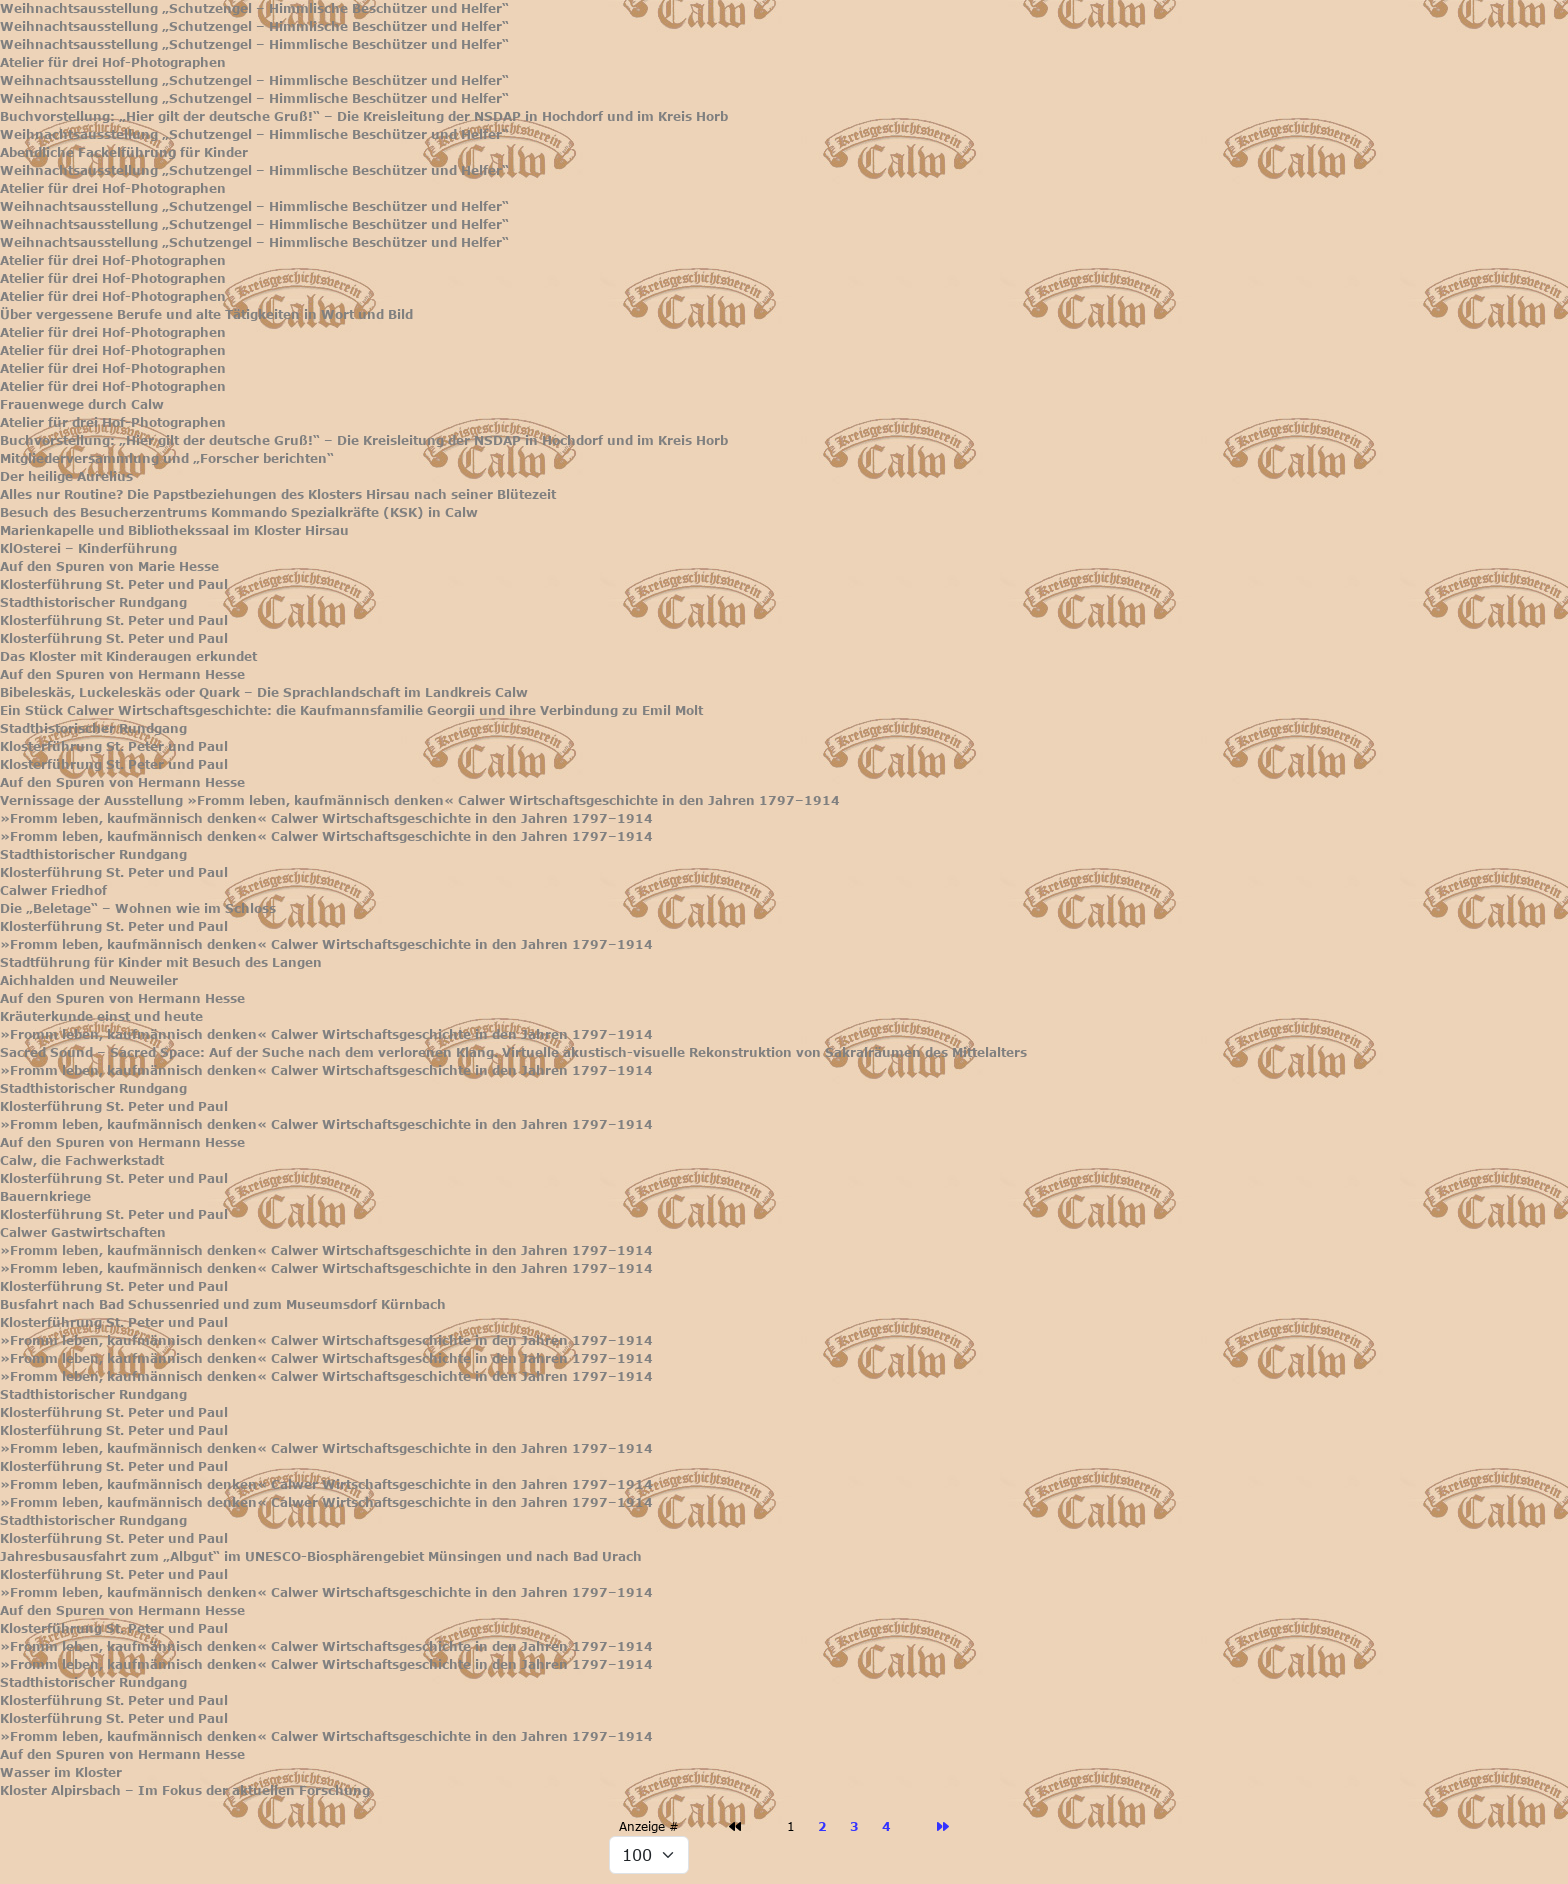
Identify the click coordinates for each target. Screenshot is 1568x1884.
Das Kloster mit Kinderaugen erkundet (128, 656)
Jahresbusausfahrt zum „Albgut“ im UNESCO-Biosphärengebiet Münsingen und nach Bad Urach (321, 1556)
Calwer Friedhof (53, 890)
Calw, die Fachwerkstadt (82, 1160)
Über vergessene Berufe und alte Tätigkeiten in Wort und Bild (206, 314)
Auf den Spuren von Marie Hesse (109, 566)
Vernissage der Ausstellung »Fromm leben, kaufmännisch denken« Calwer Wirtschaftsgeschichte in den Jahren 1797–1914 (420, 800)
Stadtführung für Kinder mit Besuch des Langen (161, 962)
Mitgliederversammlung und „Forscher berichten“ (167, 458)
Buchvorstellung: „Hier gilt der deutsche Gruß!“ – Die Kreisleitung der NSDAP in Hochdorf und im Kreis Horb (364, 116)
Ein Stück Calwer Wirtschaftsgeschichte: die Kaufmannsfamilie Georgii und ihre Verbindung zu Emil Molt (351, 710)
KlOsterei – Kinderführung (88, 548)
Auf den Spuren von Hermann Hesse (122, 674)
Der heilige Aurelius (66, 476)
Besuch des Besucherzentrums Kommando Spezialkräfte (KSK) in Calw (239, 512)
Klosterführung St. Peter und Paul (114, 584)
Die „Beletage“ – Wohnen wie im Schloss (138, 908)
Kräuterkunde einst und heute (101, 1016)
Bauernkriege (45, 1196)
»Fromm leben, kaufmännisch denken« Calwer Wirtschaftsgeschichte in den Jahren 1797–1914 (326, 818)
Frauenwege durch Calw (82, 404)
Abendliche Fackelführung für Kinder (124, 152)
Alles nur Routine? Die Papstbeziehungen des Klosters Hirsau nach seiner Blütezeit (278, 494)
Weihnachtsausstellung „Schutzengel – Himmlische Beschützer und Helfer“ (254, 8)
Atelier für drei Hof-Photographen (113, 62)
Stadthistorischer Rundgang (93, 602)
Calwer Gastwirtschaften (83, 1232)
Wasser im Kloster (61, 1772)
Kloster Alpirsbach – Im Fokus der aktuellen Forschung (185, 1790)
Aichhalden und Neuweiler (89, 980)
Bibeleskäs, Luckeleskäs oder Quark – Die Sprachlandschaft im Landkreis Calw (264, 692)
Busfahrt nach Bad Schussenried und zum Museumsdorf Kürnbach (223, 1304)
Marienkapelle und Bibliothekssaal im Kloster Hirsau (174, 530)
